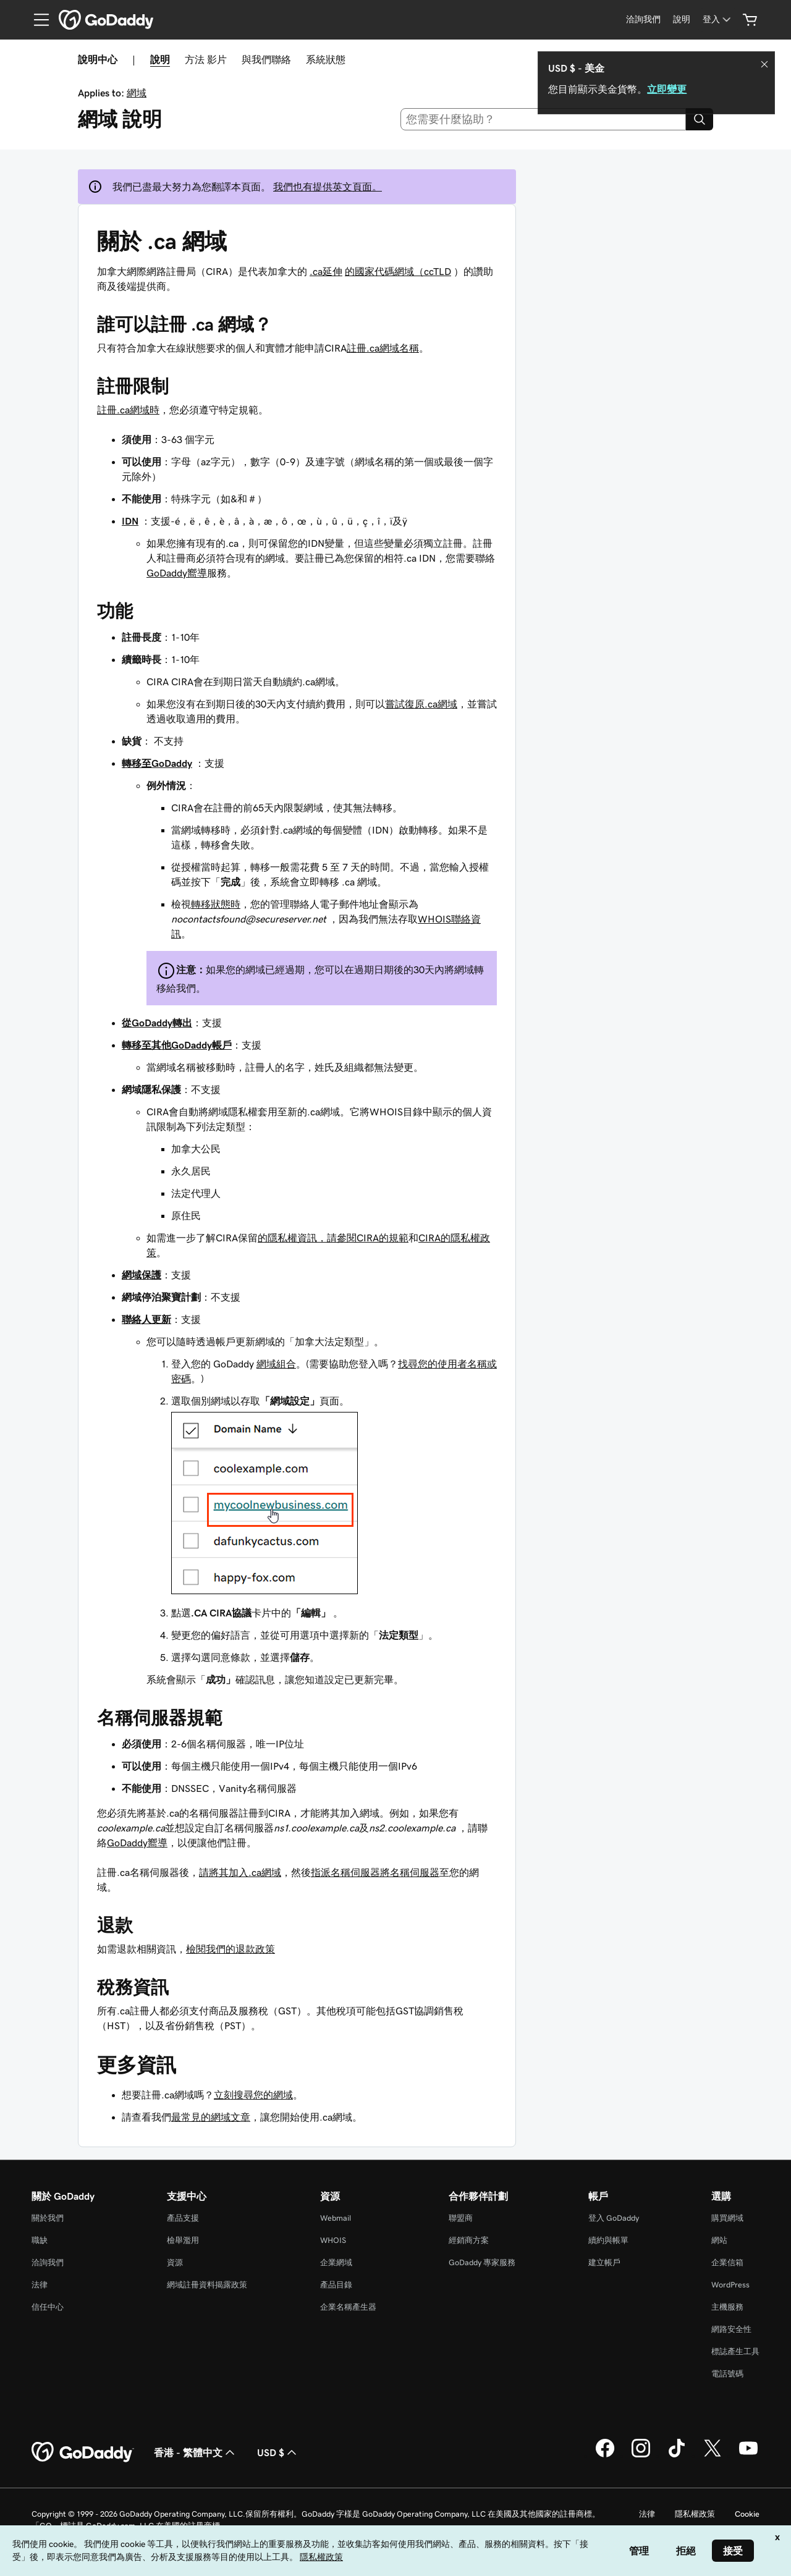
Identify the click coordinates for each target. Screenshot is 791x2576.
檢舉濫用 (183, 2240)
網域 (136, 93)
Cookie (747, 2514)
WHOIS (333, 2240)
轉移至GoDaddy (157, 763)
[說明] (681, 19)
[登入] (718, 19)
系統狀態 (325, 59)
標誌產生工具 (735, 2351)
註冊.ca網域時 (128, 410)
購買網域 (727, 2218)
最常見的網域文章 (210, 2117)
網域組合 (276, 1364)
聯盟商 (461, 2218)
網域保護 (141, 1275)
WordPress (730, 2285)
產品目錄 (336, 2285)
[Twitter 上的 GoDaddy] (712, 2455)
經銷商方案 (469, 2240)
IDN (130, 521)
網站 (719, 2240)
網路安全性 (731, 2329)
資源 (175, 2262)
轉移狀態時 (215, 904)
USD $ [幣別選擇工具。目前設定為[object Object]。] (278, 2452)
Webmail (335, 2218)
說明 (160, 59)
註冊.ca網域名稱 (383, 348)
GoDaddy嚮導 (176, 573)
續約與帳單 (608, 2240)
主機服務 (727, 2307)
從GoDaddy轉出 (157, 1023)
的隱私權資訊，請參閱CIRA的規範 (333, 1238)
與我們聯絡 (266, 59)
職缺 (40, 2240)
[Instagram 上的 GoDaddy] (641, 2455)
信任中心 (48, 2307)
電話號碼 (727, 2374)
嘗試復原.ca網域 (421, 704)
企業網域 (336, 2262)
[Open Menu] (36, 20)
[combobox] (543, 119)
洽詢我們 (48, 2262)
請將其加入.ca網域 (240, 1872)
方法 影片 (206, 59)
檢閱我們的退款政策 (230, 1949)
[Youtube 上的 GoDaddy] (748, 2455)
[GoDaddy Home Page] (83, 2452)
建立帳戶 (604, 2262)
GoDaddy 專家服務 (482, 2262)
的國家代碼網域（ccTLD (398, 271)
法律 (40, 2285)
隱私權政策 (695, 2514)
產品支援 (183, 2218)
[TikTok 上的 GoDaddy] (677, 2455)
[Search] (699, 119)
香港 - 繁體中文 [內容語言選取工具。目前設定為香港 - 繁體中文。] (195, 2452)
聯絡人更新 (146, 1319)
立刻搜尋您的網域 (253, 2095)
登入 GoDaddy (613, 2218)
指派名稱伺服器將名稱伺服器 (375, 1872)
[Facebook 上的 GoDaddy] (605, 2455)
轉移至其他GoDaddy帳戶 (177, 1045)
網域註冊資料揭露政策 (207, 2285)
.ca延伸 (326, 271)
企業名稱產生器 (348, 2307)
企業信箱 (727, 2262)
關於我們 (48, 2218)
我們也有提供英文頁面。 (327, 187)
